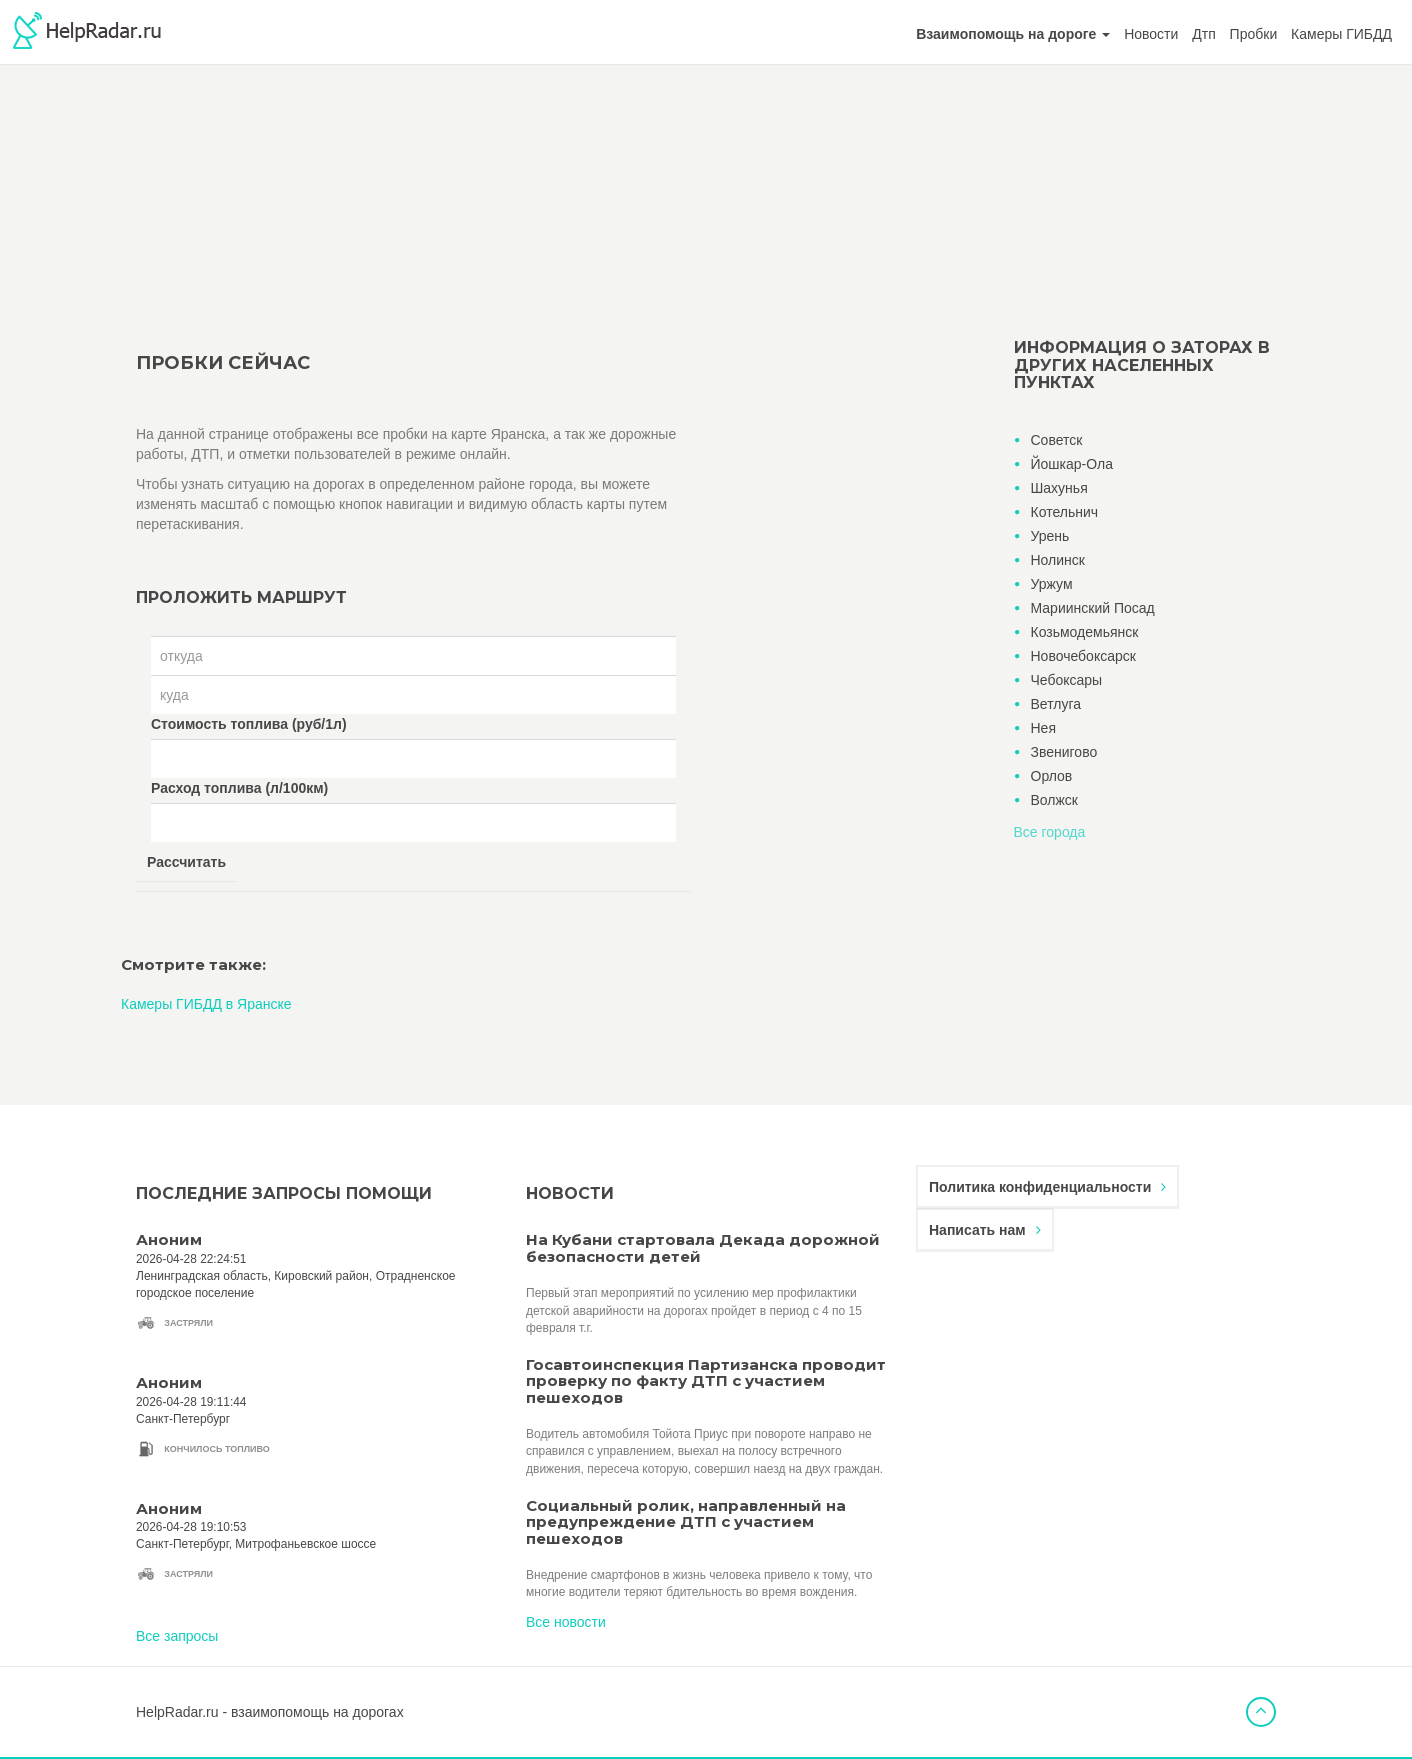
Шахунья (1059, 488)
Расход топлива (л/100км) (239, 788)
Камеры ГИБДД (1341, 34)
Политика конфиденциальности (1047, 1187)
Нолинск (1058, 560)
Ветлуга (1056, 704)
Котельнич (1065, 512)
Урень (1050, 536)
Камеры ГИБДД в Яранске (206, 1004)
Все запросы (177, 1636)
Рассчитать (186, 862)
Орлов (1052, 776)
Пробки (1254, 34)
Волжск (1054, 800)
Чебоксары (1067, 680)
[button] (1013, 34)
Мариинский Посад (1093, 608)
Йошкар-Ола (1072, 464)
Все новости (566, 1622)
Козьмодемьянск (1085, 632)
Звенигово (1064, 752)
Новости (1151, 34)
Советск (1057, 440)
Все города (1050, 832)
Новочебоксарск (1083, 656)
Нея (1043, 728)
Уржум (1052, 584)
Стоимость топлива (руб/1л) (249, 724)
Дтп (1203, 34)
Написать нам (985, 1230)
